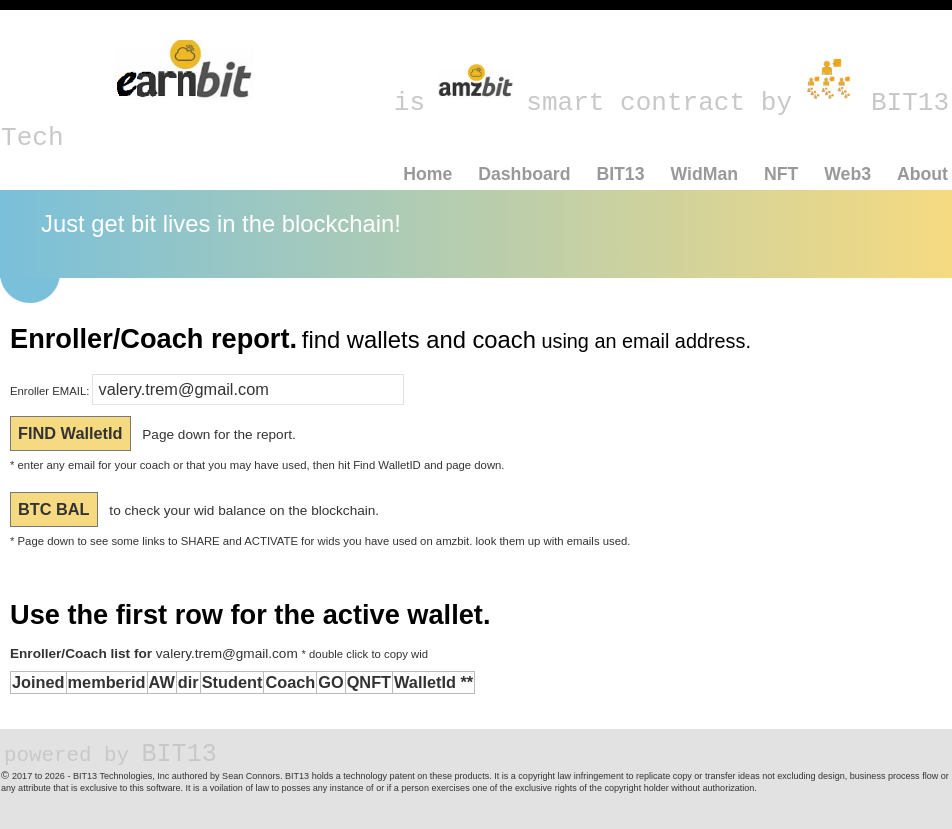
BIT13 (620, 174)
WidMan (704, 174)
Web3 (847, 174)
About (922, 174)
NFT (781, 174)
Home (427, 174)
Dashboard (524, 174)
